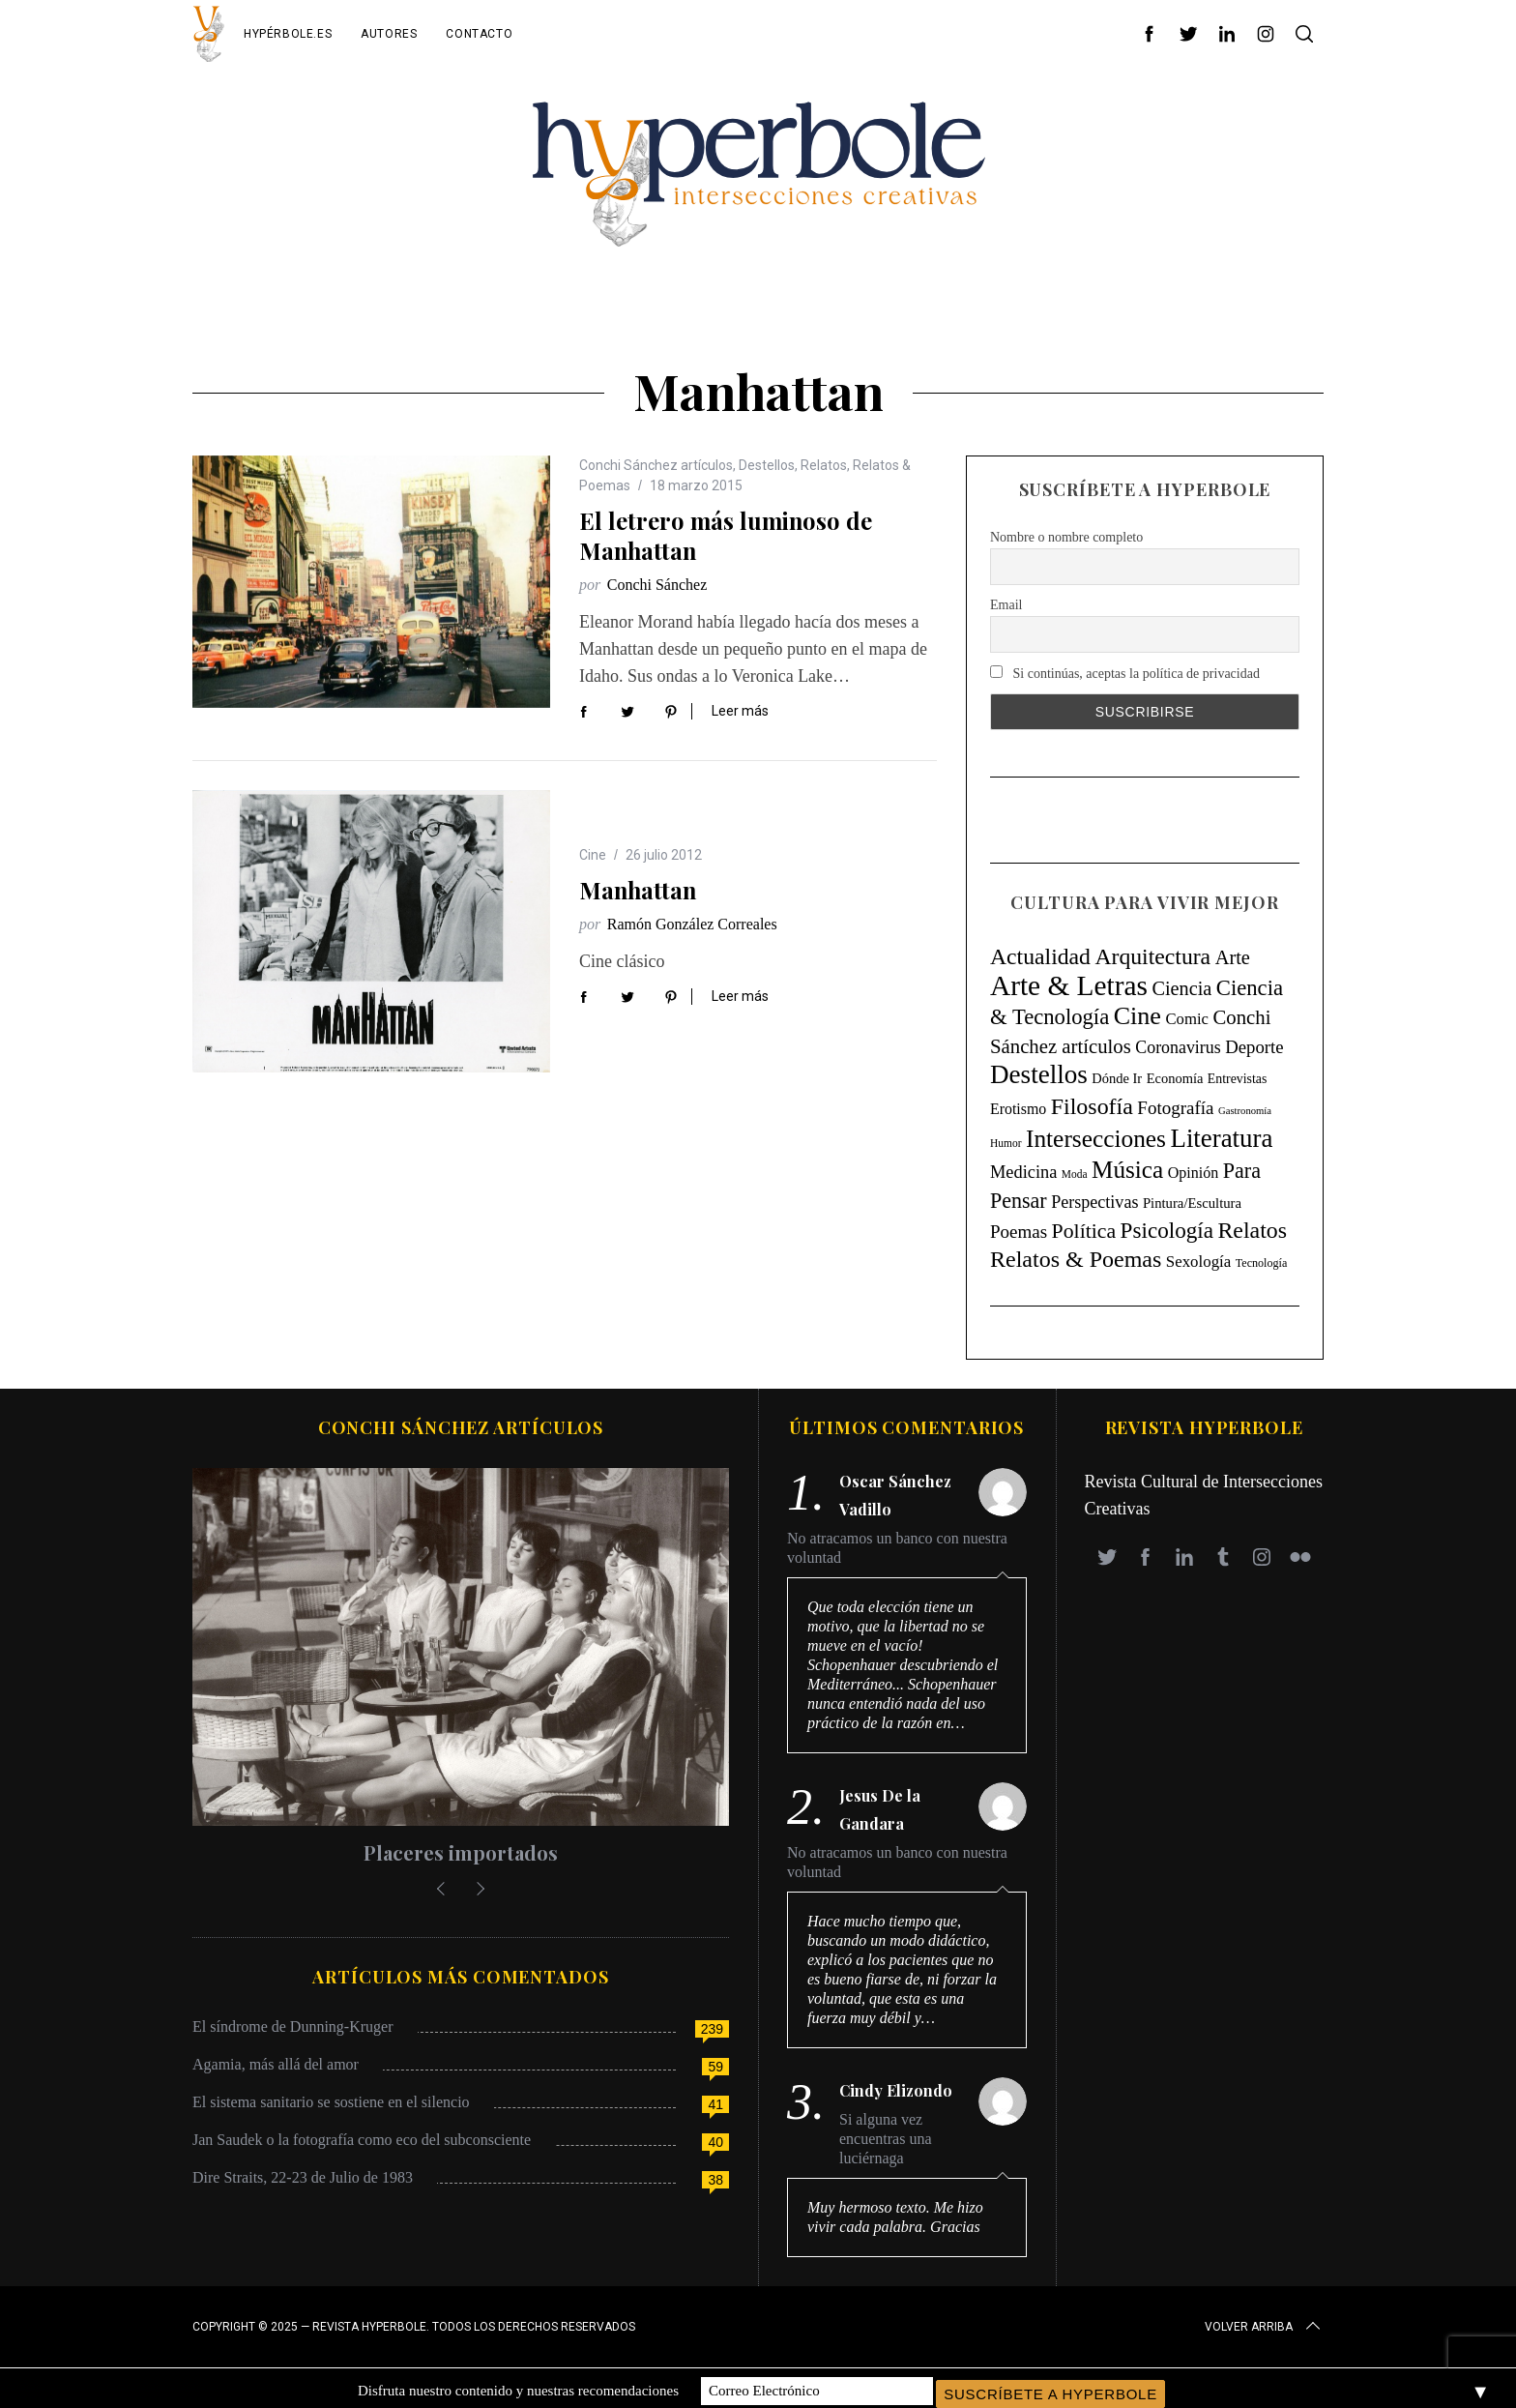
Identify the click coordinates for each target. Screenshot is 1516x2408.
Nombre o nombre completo (1066, 537)
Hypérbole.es (288, 34)
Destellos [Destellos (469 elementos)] (1039, 1074)
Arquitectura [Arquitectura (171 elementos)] (1152, 956)
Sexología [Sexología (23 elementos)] (1198, 1261)
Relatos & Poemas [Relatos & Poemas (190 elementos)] (1075, 1259)
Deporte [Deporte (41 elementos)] (1254, 1047)
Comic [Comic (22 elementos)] (1187, 1019)
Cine (592, 855)
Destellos (767, 465)
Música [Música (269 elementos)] (1127, 1170)
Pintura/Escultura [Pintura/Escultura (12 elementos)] (1192, 1203)
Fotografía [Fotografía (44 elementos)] (1175, 1108)
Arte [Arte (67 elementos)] (1232, 957)
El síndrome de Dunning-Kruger (293, 2026)
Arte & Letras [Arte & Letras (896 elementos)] (1069, 985)
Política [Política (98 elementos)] (1084, 1231)
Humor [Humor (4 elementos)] (1005, 1143)
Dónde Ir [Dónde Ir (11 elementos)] (1117, 1078)
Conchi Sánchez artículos (656, 465)
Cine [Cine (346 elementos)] (1137, 1016)
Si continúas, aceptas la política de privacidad (1125, 673)
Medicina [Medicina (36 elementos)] (1023, 1172)
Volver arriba (1264, 2326)
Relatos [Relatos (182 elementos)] (1252, 1230)
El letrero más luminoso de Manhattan (725, 535)
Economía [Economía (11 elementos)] (1175, 1078)
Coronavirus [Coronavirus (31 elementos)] (1177, 1047)
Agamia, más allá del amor (275, 2064)
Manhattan (637, 889)
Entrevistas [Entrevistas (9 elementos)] (1237, 1079)
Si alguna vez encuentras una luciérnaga (885, 2138)
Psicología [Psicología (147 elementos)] (1167, 1230)
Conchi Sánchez (657, 584)
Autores (389, 34)
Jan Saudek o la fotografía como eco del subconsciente (361, 2139)
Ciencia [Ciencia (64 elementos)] (1181, 988)
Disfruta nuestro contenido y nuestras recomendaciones (518, 2387)
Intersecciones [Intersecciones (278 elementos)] (1096, 1138)
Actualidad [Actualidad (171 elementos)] (1040, 956)
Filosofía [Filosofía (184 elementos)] (1092, 1106)
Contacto (479, 34)
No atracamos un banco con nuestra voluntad (897, 1548)
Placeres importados (461, 1852)
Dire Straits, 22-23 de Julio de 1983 (302, 2177)
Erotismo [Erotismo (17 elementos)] (1018, 1109)
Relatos (824, 465)
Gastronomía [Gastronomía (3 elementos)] (1244, 1110)
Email (1006, 605)
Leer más (740, 711)
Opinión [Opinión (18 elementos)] (1193, 1172)
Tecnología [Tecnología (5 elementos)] (1261, 1263)
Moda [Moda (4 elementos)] (1075, 1174)
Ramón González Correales (692, 924)
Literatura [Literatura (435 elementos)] (1222, 1138)
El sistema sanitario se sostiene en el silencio (331, 2102)
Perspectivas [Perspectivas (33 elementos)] (1094, 1202)
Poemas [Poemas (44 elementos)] (1018, 1231)
